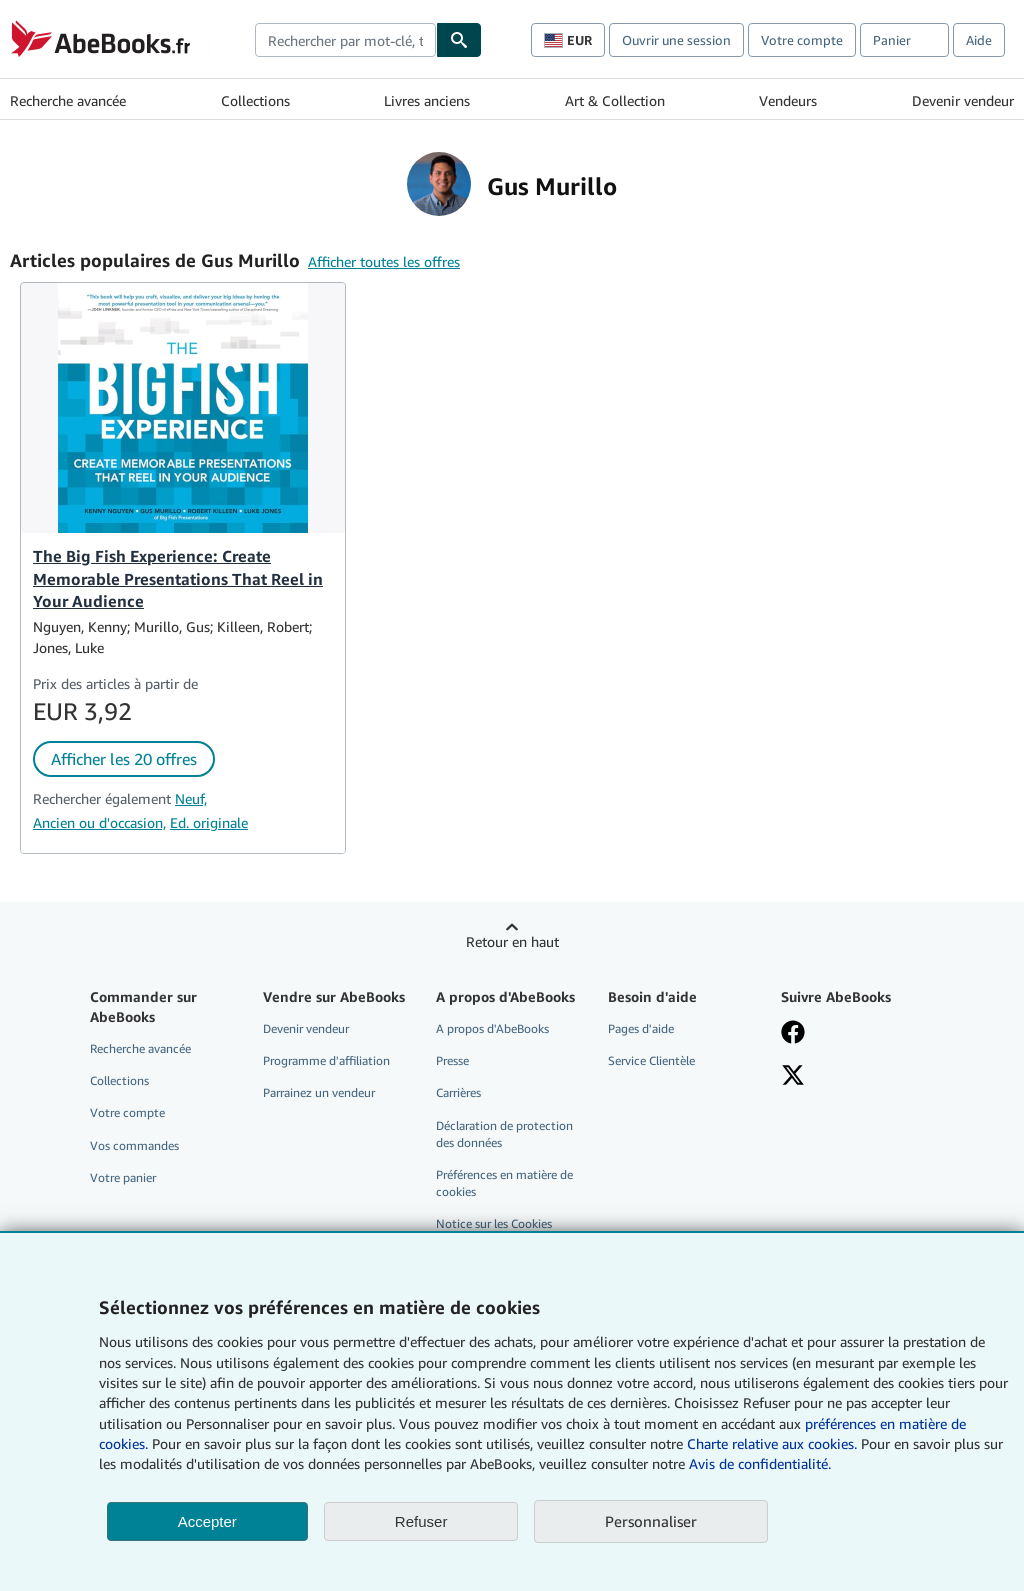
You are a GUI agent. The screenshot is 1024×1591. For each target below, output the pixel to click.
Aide (979, 40)
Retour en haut (512, 941)
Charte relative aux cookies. (774, 1443)
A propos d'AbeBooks (492, 1028)
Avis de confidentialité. (760, 1463)
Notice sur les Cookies (494, 1223)
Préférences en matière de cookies (504, 1183)
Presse (452, 1060)
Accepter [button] (207, 1521)
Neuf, (191, 798)
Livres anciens (427, 100)
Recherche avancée (68, 100)
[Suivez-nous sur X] (793, 1077)
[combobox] (345, 40)
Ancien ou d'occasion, (99, 822)
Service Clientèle (651, 1060)
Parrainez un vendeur (319, 1092)
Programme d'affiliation (326, 1060)
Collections (255, 100)
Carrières (458, 1092)
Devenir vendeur (963, 100)
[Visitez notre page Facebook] (793, 1034)
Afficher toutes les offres (384, 261)
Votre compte (802, 40)
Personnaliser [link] (651, 1521)
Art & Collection (615, 100)
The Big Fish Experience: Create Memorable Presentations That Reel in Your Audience (178, 579)
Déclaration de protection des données (504, 1134)
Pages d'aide (641, 1028)
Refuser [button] (421, 1521)
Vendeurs (788, 100)
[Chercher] (459, 40)
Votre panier (123, 1177)
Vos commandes (134, 1145)
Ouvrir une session (676, 40)
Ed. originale (209, 822)
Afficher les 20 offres (124, 759)
